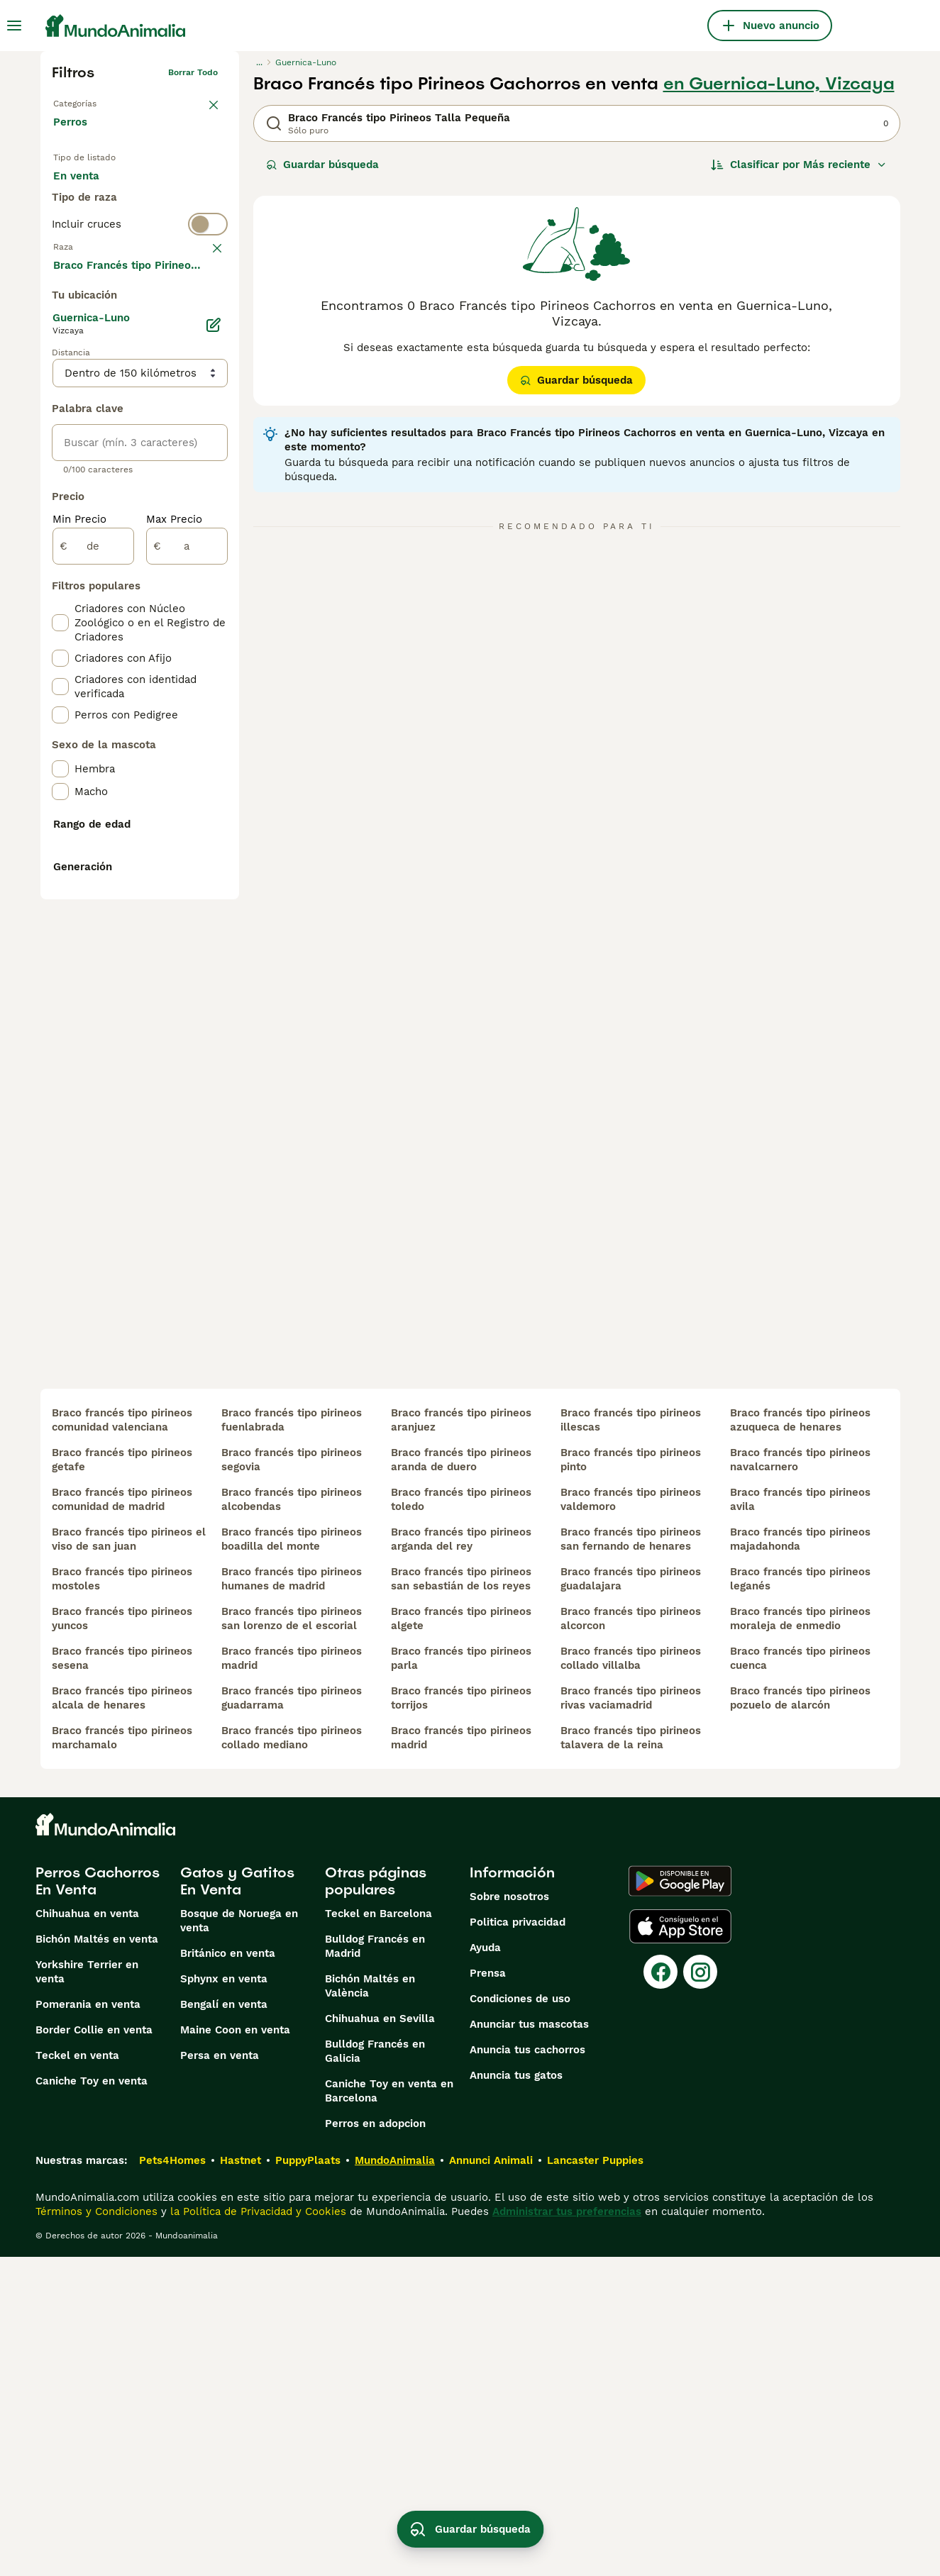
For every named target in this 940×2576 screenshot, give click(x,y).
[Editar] (213, 674)
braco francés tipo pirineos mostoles (122, 1897)
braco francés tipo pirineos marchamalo (122, 2056)
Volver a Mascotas (91, 101)
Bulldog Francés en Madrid (375, 2265)
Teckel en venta (77, 2374)
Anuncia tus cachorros (527, 2369)
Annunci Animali (491, 2479)
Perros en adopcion (375, 2442)
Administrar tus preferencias (566, 2530)
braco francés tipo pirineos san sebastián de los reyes (461, 1897)
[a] (187, 895)
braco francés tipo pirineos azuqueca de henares (800, 1739)
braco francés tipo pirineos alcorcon (630, 1937)
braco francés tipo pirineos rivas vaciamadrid (630, 2017)
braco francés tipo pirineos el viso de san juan (129, 1858)
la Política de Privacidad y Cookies (256, 2530)
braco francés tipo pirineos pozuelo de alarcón (800, 2017)
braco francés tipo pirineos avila (800, 1818)
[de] (93, 895)
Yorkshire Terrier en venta (86, 2290)
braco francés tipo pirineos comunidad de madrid (122, 1818)
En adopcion (174, 190)
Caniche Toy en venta (91, 2400)
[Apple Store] (680, 2245)
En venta (88, 190)
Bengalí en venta (223, 2323)
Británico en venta (227, 2272)
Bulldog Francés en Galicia (375, 2370)
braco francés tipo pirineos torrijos (461, 2017)
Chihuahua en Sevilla (380, 2337)
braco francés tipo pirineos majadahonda (800, 1858)
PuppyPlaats (308, 2479)
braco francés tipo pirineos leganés (800, 1897)
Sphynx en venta (223, 2298)
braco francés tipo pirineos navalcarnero (800, 1778)
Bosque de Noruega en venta (239, 2239)
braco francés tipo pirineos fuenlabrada (291, 1739)
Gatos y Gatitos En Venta (237, 2200)
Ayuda (485, 2266)
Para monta (95, 224)
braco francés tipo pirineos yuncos (122, 1937)
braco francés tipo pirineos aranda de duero (461, 1778)
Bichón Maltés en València (370, 2305)
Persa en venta (219, 2374)
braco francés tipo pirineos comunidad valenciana (122, 1739)
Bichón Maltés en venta (96, 2258)
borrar (205, 306)
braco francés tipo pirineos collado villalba (630, 1977)
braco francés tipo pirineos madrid (291, 1977)
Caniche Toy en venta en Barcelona (389, 2410)
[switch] (140, 278)
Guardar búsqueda (322, 164)
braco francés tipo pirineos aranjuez (461, 1739)
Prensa (488, 2292)
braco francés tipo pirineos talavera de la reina (630, 2056)
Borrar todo (193, 72)
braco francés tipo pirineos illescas (630, 1739)
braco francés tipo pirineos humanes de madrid (291, 1897)
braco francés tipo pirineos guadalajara (630, 1897)
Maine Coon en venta (235, 2349)
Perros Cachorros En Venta (97, 2200)
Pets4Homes (172, 2479)
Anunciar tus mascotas (529, 2343)
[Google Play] (680, 2200)
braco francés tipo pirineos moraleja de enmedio (800, 1937)
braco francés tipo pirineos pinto (630, 1778)
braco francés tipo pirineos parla (461, 1977)
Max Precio (174, 868)
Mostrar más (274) (111, 613)
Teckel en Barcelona (378, 2232)
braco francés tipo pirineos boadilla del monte (291, 1858)
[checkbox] (60, 381)
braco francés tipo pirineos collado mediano (291, 2056)
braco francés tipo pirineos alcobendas (291, 1818)
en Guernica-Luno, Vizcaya (779, 84)
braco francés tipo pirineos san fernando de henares (630, 1858)
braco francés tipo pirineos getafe (122, 1778)
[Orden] (798, 164)
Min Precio (79, 868)
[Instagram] (700, 2291)
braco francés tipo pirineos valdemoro (630, 1818)
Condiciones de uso (520, 2317)
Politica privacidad (517, 2241)
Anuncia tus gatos (516, 2394)
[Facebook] (660, 2291)
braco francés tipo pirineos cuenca (800, 1977)
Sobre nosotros (509, 2215)
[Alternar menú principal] (14, 25)
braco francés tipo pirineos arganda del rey (461, 1858)
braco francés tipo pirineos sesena (122, 1977)
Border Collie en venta (94, 2349)
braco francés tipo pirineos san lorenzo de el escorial (291, 1937)
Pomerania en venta (87, 2323)
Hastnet (240, 2479)
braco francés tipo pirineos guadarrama (291, 2017)
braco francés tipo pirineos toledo (461, 1818)
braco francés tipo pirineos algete (461, 1937)
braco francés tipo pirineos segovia (291, 1778)
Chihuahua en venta (87, 2232)
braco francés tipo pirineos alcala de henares (122, 2017)
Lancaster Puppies (595, 2479)
